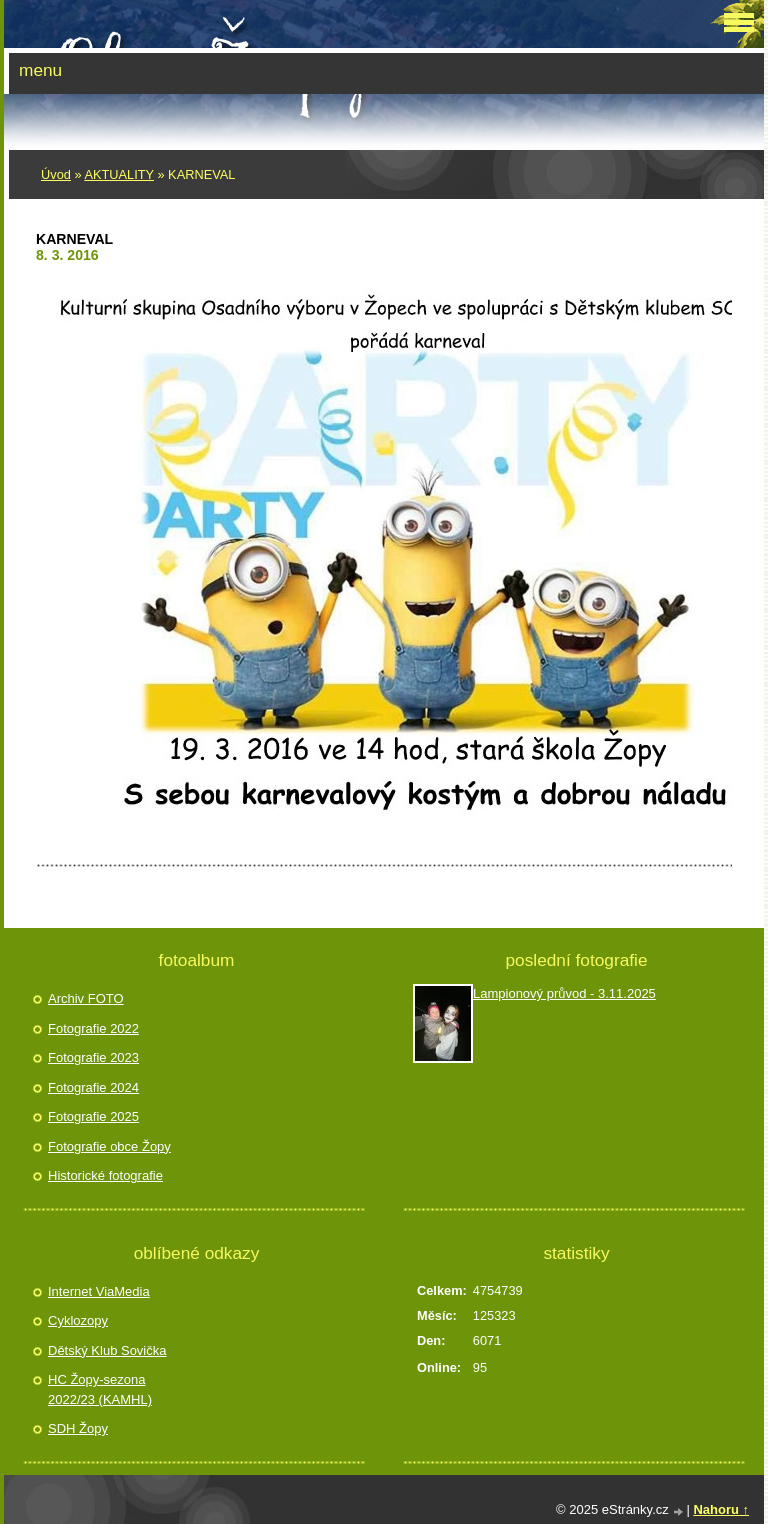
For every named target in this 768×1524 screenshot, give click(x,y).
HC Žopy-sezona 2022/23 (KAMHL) (100, 1389)
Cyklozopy (78, 1320)
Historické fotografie (105, 1175)
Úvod (56, 174)
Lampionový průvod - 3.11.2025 (564, 993)
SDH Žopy (78, 1428)
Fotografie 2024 (93, 1087)
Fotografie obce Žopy (109, 1146)
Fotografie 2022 (93, 1028)
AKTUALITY (118, 174)
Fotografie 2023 (93, 1057)
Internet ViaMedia (99, 1291)
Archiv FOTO (86, 998)
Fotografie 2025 (93, 1116)
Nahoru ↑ (721, 1509)
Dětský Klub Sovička (107, 1350)
